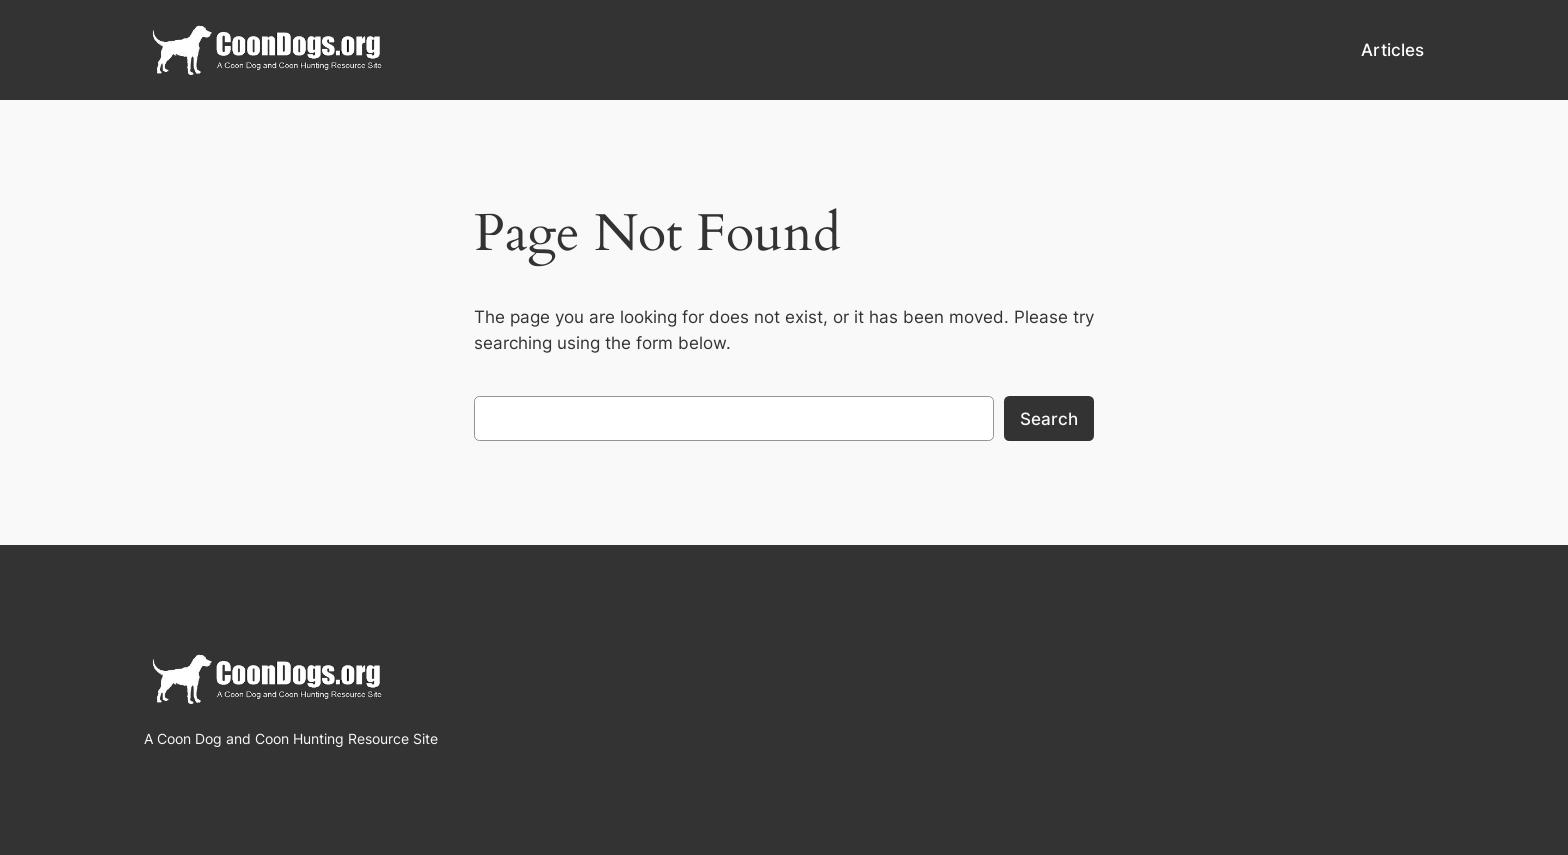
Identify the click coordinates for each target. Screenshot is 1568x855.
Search (1049, 419)
